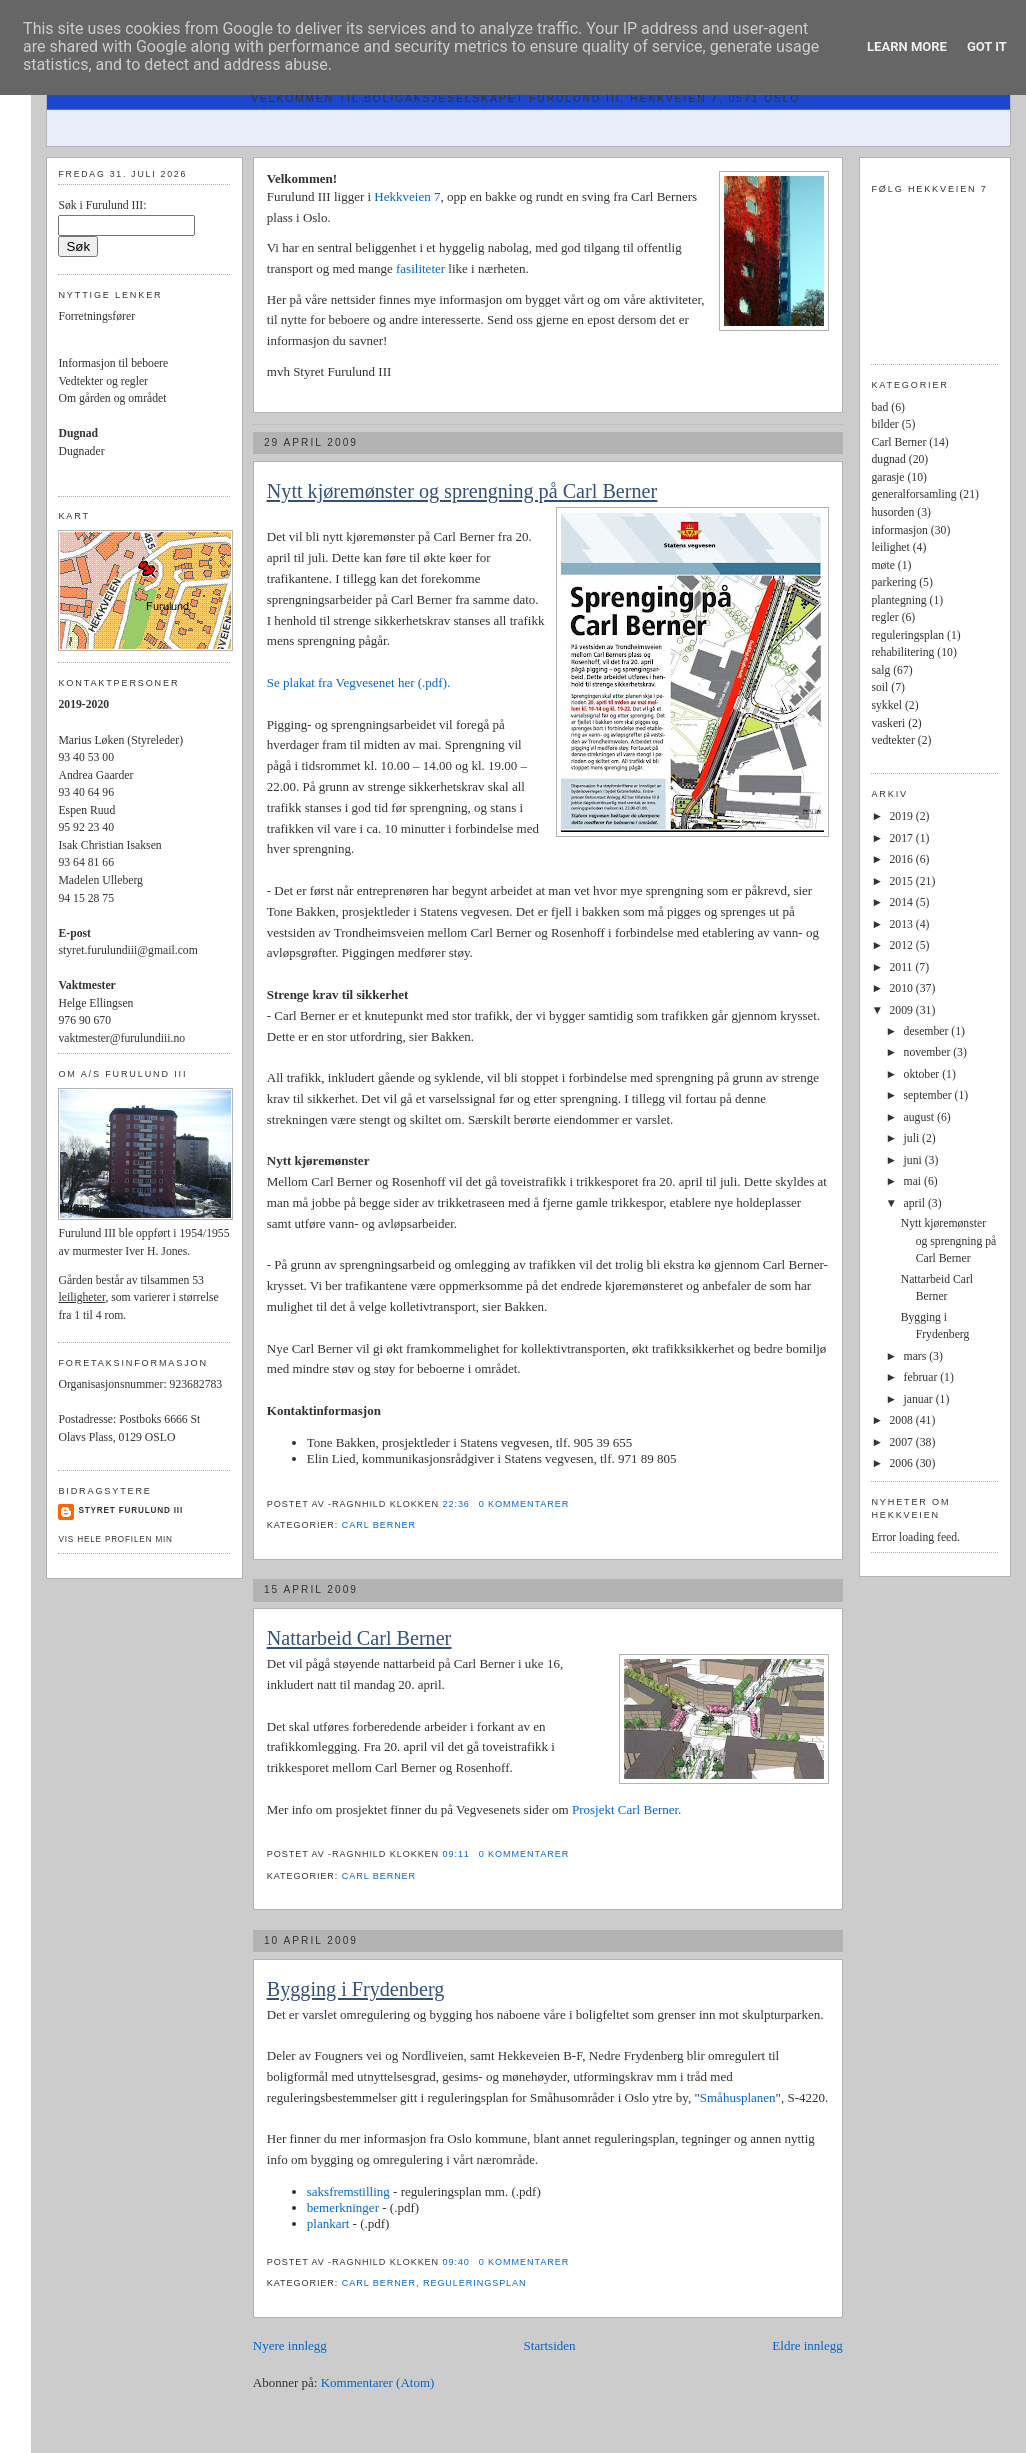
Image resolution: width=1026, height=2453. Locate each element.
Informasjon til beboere (113, 363)
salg (880, 670)
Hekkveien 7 (407, 196)
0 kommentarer (524, 1504)
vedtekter (892, 740)
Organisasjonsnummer (110, 1384)
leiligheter (81, 1297)
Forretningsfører (96, 316)
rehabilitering (902, 652)
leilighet (890, 547)
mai (914, 1181)
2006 (903, 1463)
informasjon (899, 530)
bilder (884, 424)
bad (879, 407)
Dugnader (81, 451)
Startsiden (550, 2345)
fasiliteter (422, 268)
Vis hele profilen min (115, 1539)
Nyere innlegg (290, 2345)
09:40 (456, 2262)
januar (920, 1399)
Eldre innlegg (807, 2345)
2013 (903, 924)
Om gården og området (112, 398)
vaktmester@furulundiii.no (121, 1038)
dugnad (888, 459)
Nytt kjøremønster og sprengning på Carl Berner (462, 491)
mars (917, 1356)
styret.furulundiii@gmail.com (127, 950)
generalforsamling (913, 494)
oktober (923, 1074)
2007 (903, 1442)
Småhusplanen (738, 2097)
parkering (893, 582)
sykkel (886, 705)
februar (922, 1377)
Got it (987, 46)
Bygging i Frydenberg (356, 1989)
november (929, 1052)
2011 (903, 967)
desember (928, 1031)
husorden (892, 512)
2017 (903, 838)
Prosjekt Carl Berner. (626, 1809)
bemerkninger (344, 2207)
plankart (330, 2223)
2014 (903, 902)
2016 (903, 859)
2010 (903, 988)
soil (879, 687)
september (929, 1095)
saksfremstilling (348, 2191)
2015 (903, 881)
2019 (903, 816)
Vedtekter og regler (103, 381)
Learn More (907, 46)
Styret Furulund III (130, 1510)
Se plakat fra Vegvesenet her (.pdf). (359, 682)
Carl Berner (379, 1525)
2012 (903, 945)
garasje (887, 477)
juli (913, 1138)
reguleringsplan (475, 2283)
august (920, 1117)
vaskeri (888, 723)
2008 (903, 1420)
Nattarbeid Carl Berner (359, 1638)
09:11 (456, 1854)
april (916, 1203)
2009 (903, 1010)
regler (884, 617)
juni (914, 1160)
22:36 (456, 1504)
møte (882, 565)
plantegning (898, 600)
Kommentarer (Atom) (378, 2382)
